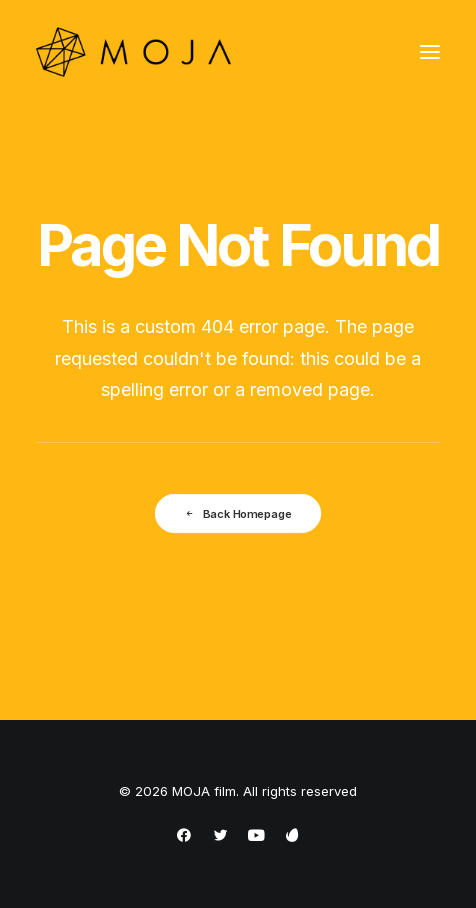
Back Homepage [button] (237, 513)
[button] (430, 52)
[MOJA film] (133, 52)
